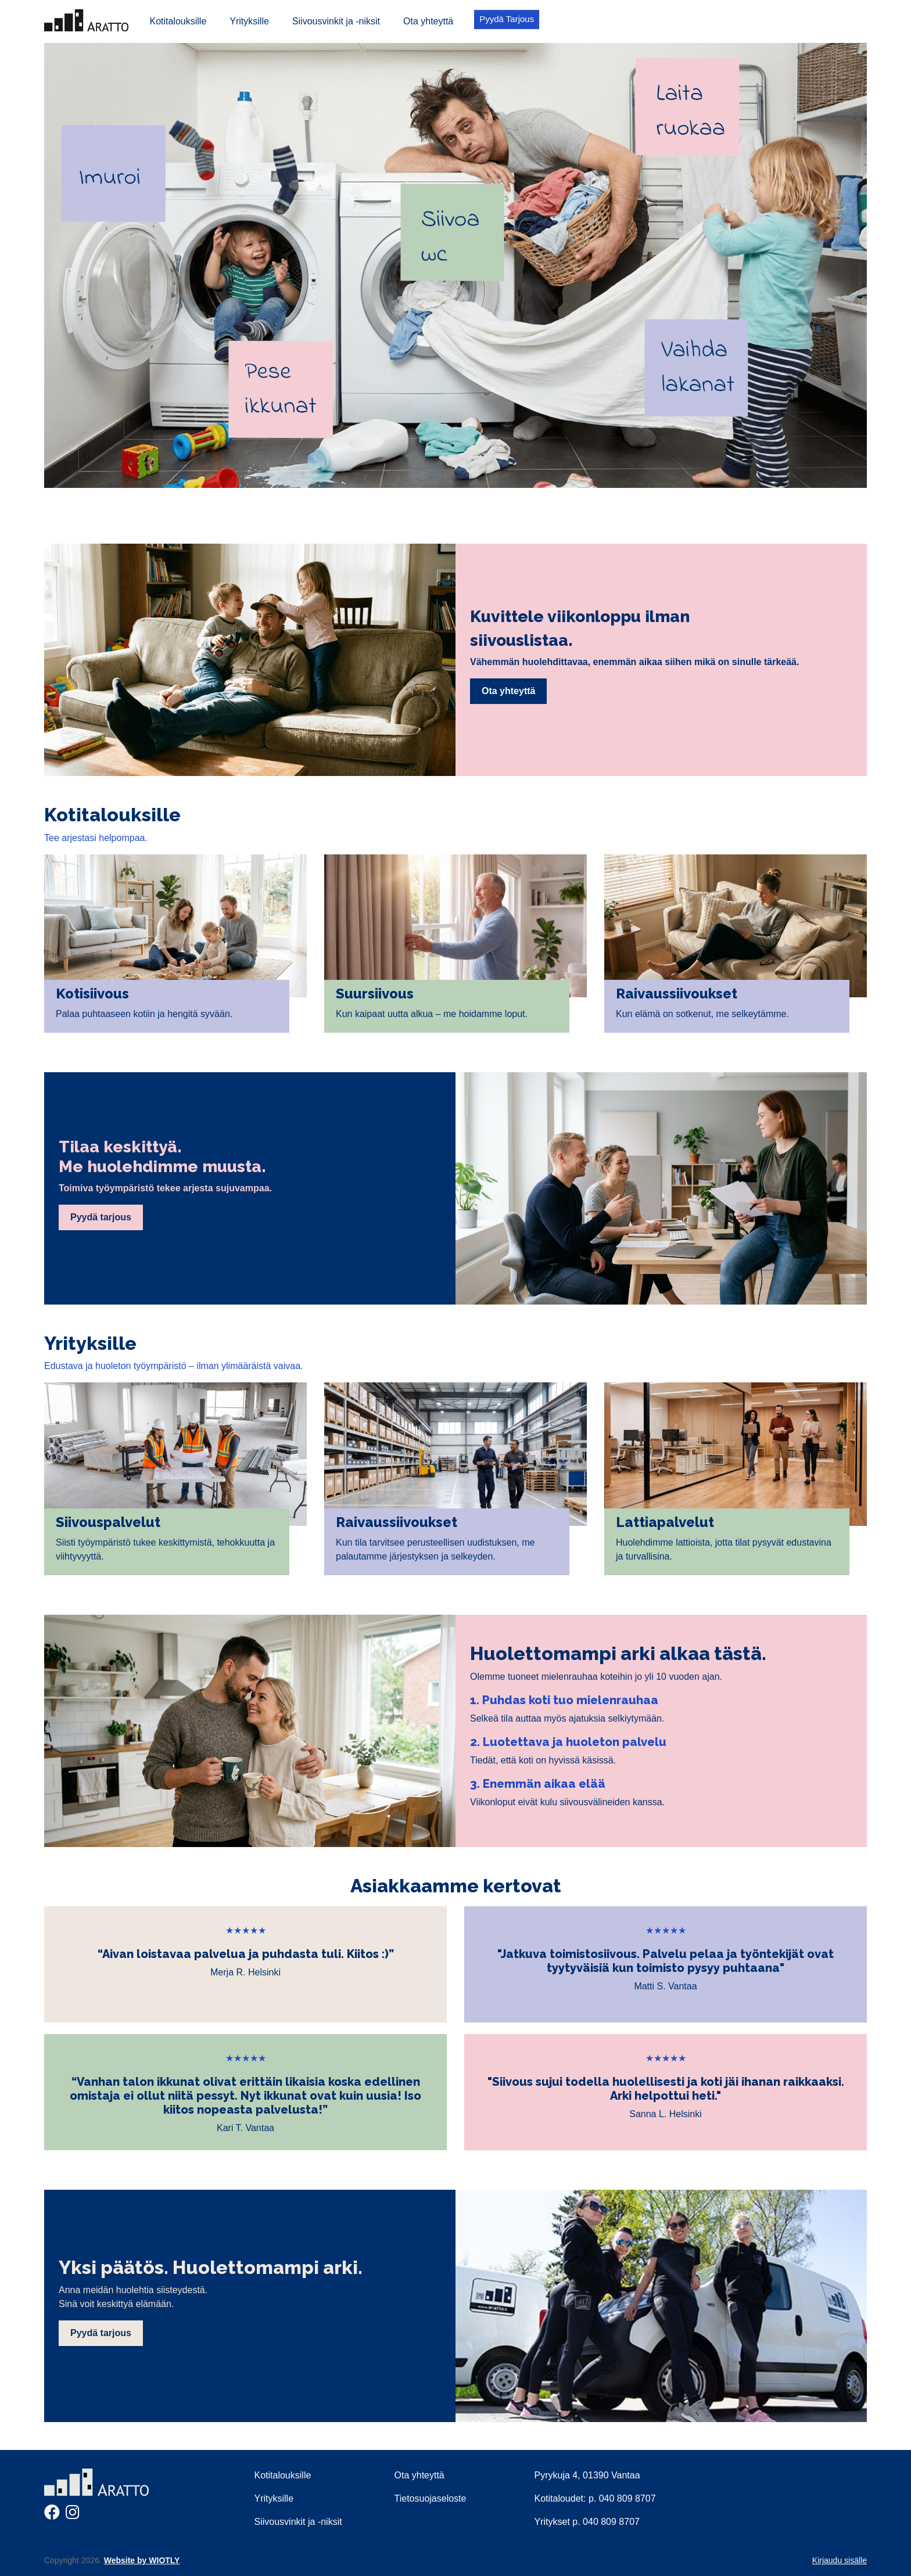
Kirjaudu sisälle (839, 2560)
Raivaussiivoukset (676, 993)
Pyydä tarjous (100, 1217)
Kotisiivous (92, 993)
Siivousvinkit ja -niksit (336, 21)
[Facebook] (52, 2515)
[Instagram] (73, 2515)
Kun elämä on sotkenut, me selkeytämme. (702, 1014)
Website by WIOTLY (142, 2560)
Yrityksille (249, 21)
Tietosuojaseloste (430, 2498)
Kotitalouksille (177, 21)
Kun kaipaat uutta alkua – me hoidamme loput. (432, 1014)
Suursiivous (375, 993)
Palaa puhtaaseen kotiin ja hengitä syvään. (144, 1014)
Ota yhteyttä (428, 21)
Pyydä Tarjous (506, 19)
